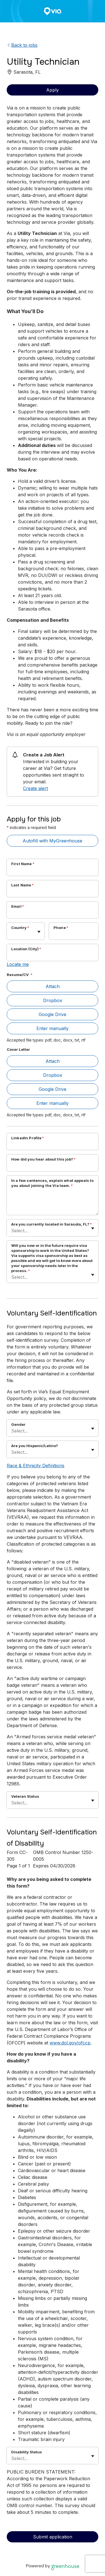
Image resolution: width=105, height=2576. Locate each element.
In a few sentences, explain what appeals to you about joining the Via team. (52, 1183)
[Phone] (73, 935)
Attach (53, 986)
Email (17, 906)
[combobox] (12, 934)
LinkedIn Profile (27, 1138)
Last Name (22, 885)
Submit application (52, 2537)
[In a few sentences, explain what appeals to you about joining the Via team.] (52, 1202)
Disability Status (26, 2452)
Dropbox (52, 1000)
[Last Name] (52, 892)
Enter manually (52, 1028)
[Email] (52, 913)
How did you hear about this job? (43, 1159)
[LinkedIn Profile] (52, 1145)
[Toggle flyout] (39, 931)
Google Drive (52, 1014)
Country (20, 927)
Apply (52, 90)
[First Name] (52, 871)
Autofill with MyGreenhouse (52, 841)
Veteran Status (25, 1796)
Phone (60, 927)
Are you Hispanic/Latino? (34, 1445)
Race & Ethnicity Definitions (35, 1465)
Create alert (35, 788)
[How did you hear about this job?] (52, 1166)
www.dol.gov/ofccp (70, 2043)
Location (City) (26, 949)
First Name (22, 863)
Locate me (18, 964)
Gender (18, 1424)
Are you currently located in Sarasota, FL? (51, 1224)
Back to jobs (22, 45)
